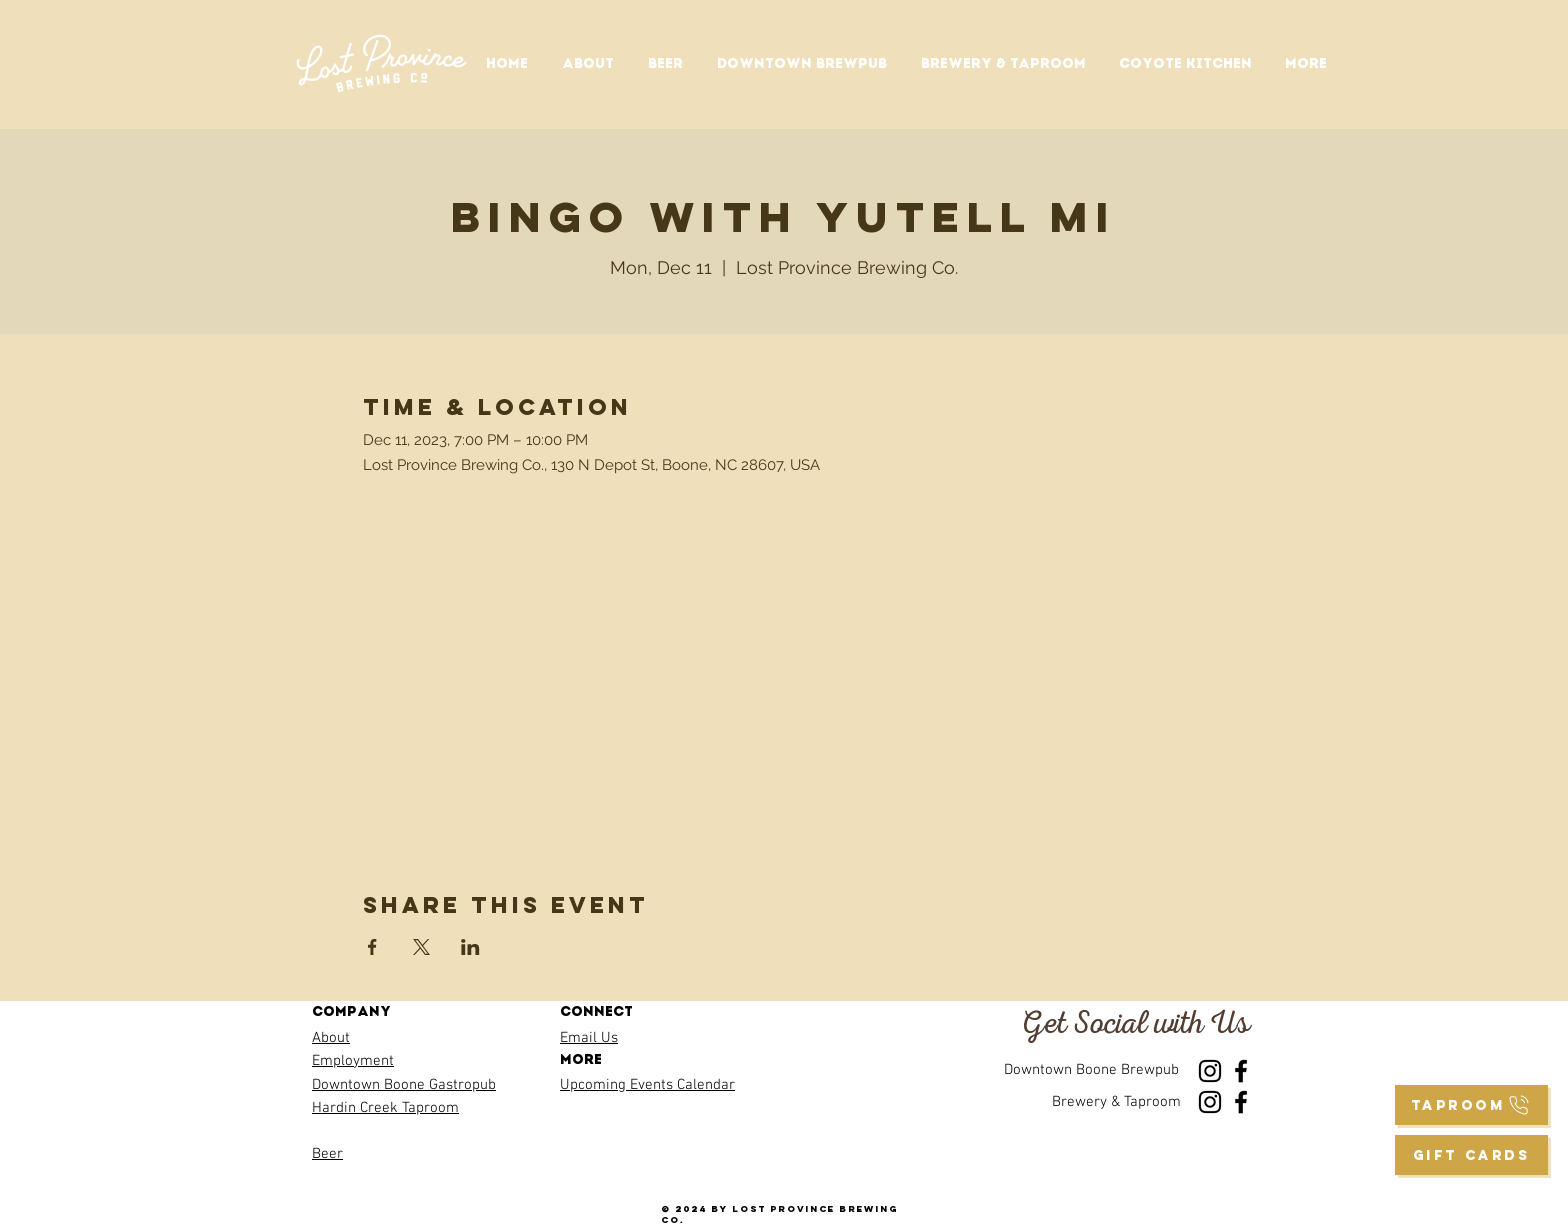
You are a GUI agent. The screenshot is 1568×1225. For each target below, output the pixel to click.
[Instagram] (1210, 1071)
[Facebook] (1241, 1071)
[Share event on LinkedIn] (470, 947)
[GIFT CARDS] (1471, 1155)
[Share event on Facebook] (372, 947)
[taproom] (1471, 1105)
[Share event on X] (421, 947)
